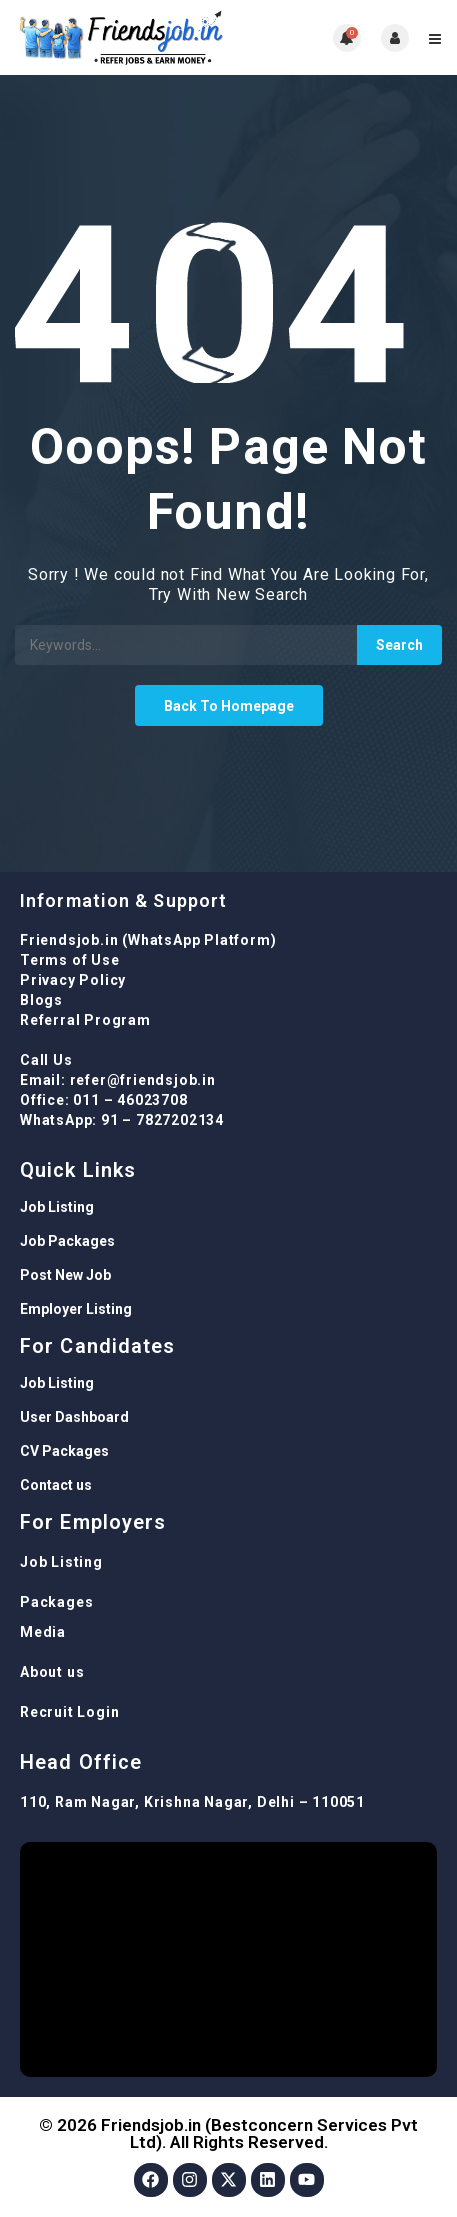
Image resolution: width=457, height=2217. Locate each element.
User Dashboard (74, 1417)
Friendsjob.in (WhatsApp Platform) (148, 940)
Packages (56, 1602)
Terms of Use (70, 960)
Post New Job (65, 1275)
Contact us (56, 1485)
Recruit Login (69, 1712)
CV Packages (64, 1451)
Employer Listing (76, 1309)
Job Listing (57, 1207)
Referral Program (85, 1020)
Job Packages (67, 1241)
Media (43, 1632)
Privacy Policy (73, 980)
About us (52, 1672)
